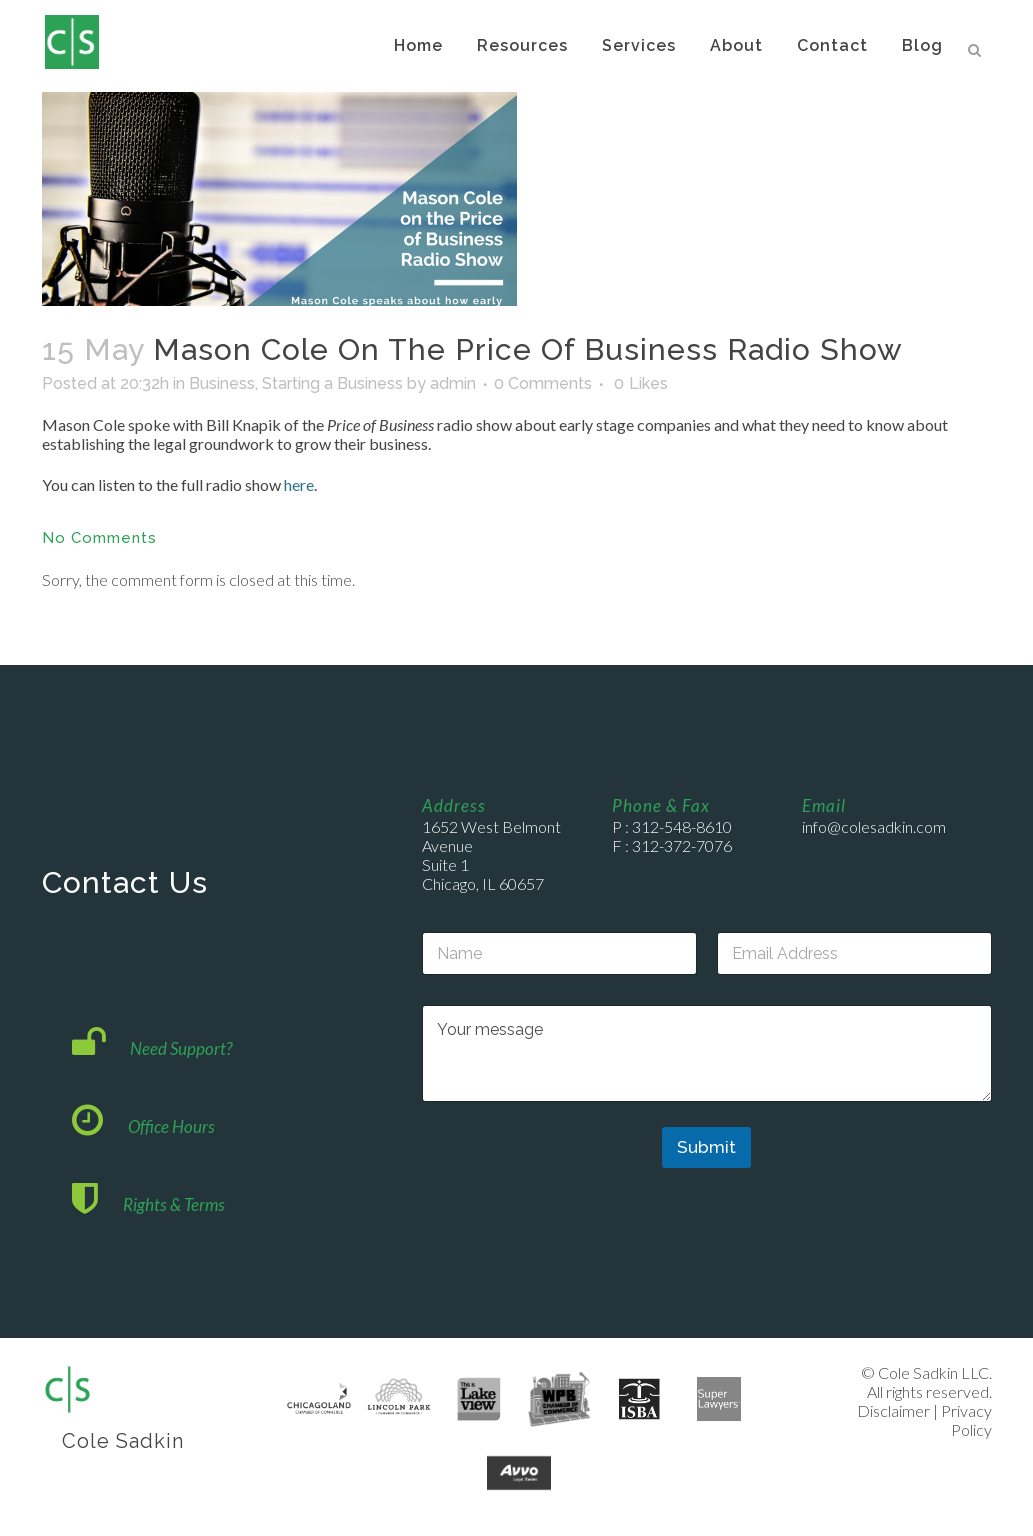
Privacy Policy (966, 1420)
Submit (706, 1147)
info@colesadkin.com (874, 826)
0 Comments (543, 383)
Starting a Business (332, 383)
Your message (707, 1053)
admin (453, 383)
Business (222, 383)
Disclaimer (893, 1410)
